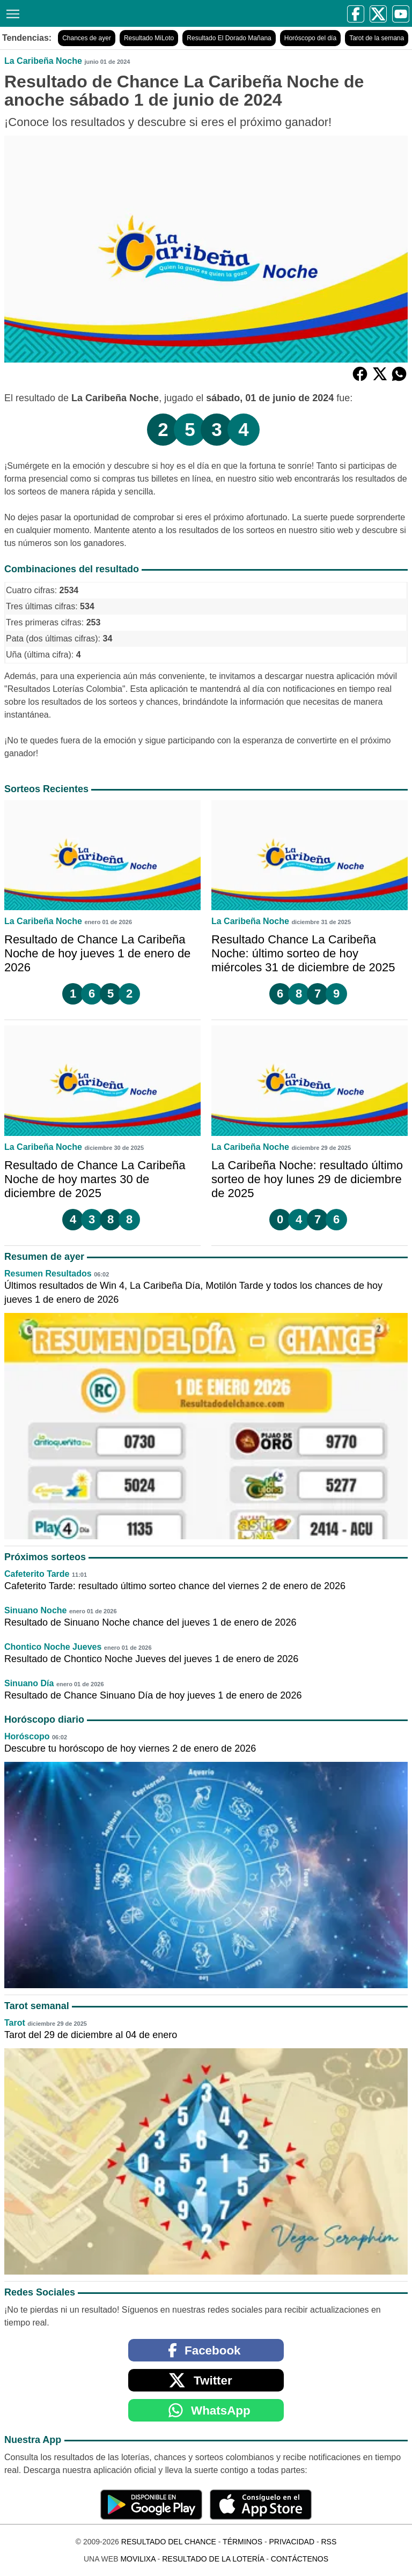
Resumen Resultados (48, 1273)
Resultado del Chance (168, 2541)
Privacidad (291, 2541)
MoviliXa (137, 2559)
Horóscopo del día (310, 38)
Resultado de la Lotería (213, 2559)
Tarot (14, 2022)
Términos (242, 2541)
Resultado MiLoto (149, 38)
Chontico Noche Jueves (52, 1646)
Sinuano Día (29, 1683)
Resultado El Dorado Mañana (229, 38)
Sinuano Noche (35, 1610)
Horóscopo (26, 1736)
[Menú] (10, 13)
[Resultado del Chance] (108, 13)
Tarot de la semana (376, 38)
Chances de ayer (86, 38)
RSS (328, 2541)
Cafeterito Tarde (37, 1573)
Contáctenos (299, 2559)
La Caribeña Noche (43, 60)
